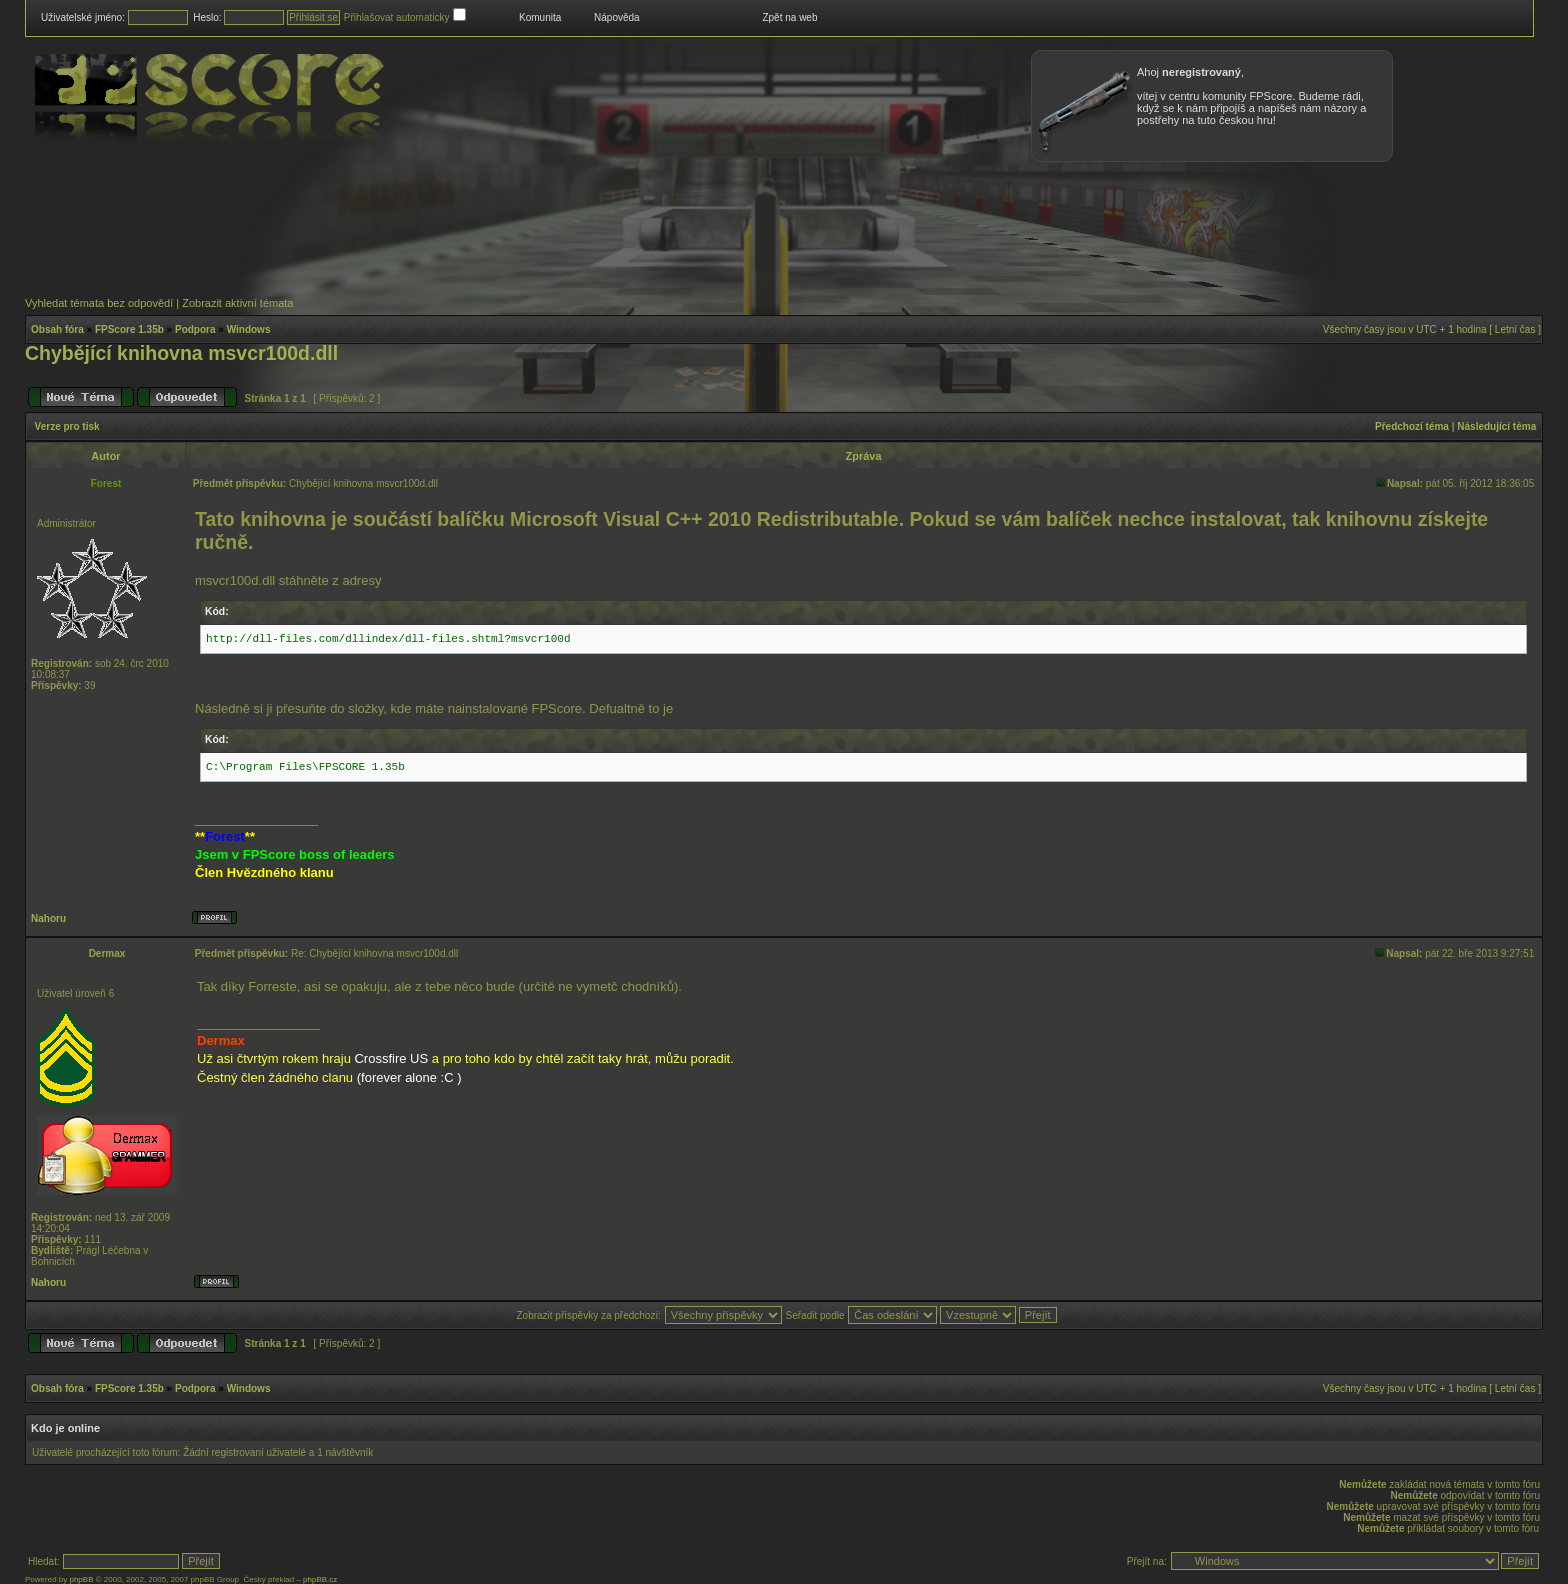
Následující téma (1496, 426)
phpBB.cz (320, 1579)
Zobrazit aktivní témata (237, 303)
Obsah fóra (57, 329)
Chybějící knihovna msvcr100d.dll (181, 353)
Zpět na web (789, 17)
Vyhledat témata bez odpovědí (99, 303)
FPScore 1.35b (129, 329)
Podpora (195, 329)
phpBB (81, 1579)
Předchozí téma (1412, 426)
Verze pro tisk (67, 426)
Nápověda (617, 17)
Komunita (540, 17)
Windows (249, 329)
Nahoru (48, 918)
